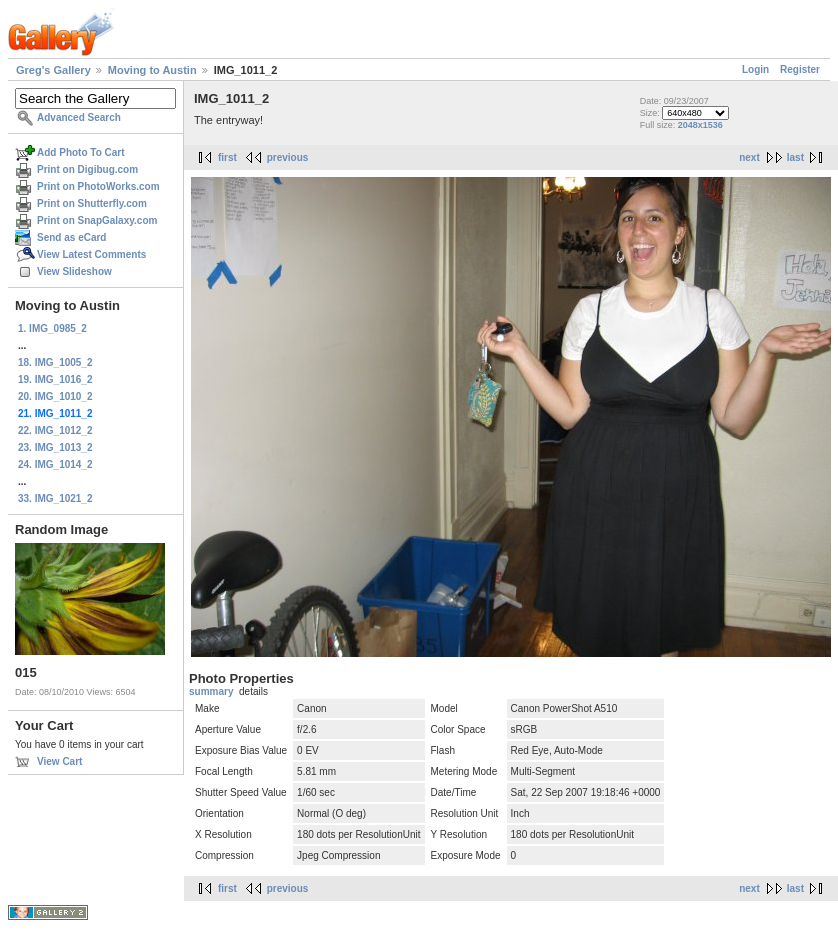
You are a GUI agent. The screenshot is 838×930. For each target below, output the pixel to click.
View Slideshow (74, 271)
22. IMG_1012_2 (55, 430)
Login (755, 69)
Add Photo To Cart (81, 152)
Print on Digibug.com (87, 169)
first (227, 157)
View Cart (59, 761)
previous (288, 157)
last (795, 157)
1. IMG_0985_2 (52, 328)
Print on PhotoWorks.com (98, 186)
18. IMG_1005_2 (55, 362)
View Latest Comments (91, 254)
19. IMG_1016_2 (55, 379)
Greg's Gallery (53, 70)
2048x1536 (700, 125)
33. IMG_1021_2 (55, 498)
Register (800, 69)
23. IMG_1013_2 (55, 447)
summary (211, 691)
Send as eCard (71, 237)
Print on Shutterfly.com (92, 203)
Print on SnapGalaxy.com (97, 220)
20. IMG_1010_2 (55, 396)
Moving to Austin (152, 70)
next (749, 157)
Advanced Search (79, 117)
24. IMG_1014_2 (55, 464)
